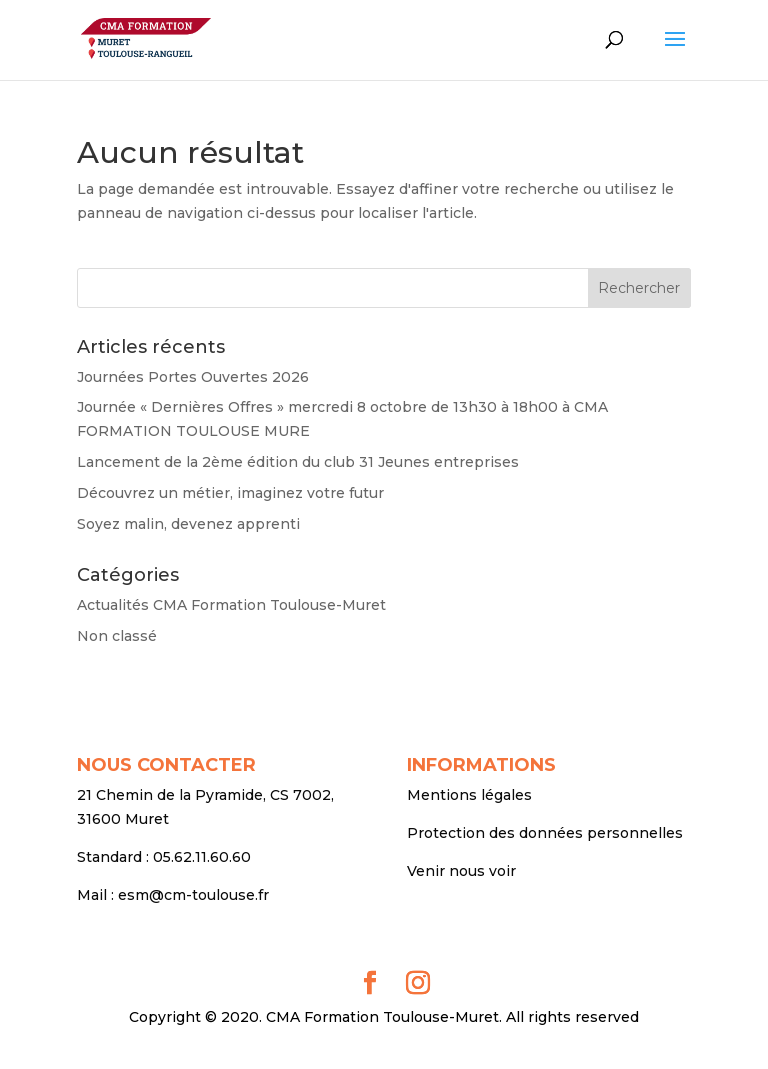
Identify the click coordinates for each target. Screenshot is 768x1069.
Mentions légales (469, 795)
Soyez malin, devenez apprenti (188, 524)
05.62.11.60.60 (202, 857)
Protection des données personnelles (545, 833)
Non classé (117, 636)
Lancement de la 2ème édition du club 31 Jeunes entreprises (298, 462)
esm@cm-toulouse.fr (193, 895)
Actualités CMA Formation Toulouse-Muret (231, 605)
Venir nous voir (461, 871)
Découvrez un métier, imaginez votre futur (230, 493)
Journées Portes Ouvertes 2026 (193, 377)
